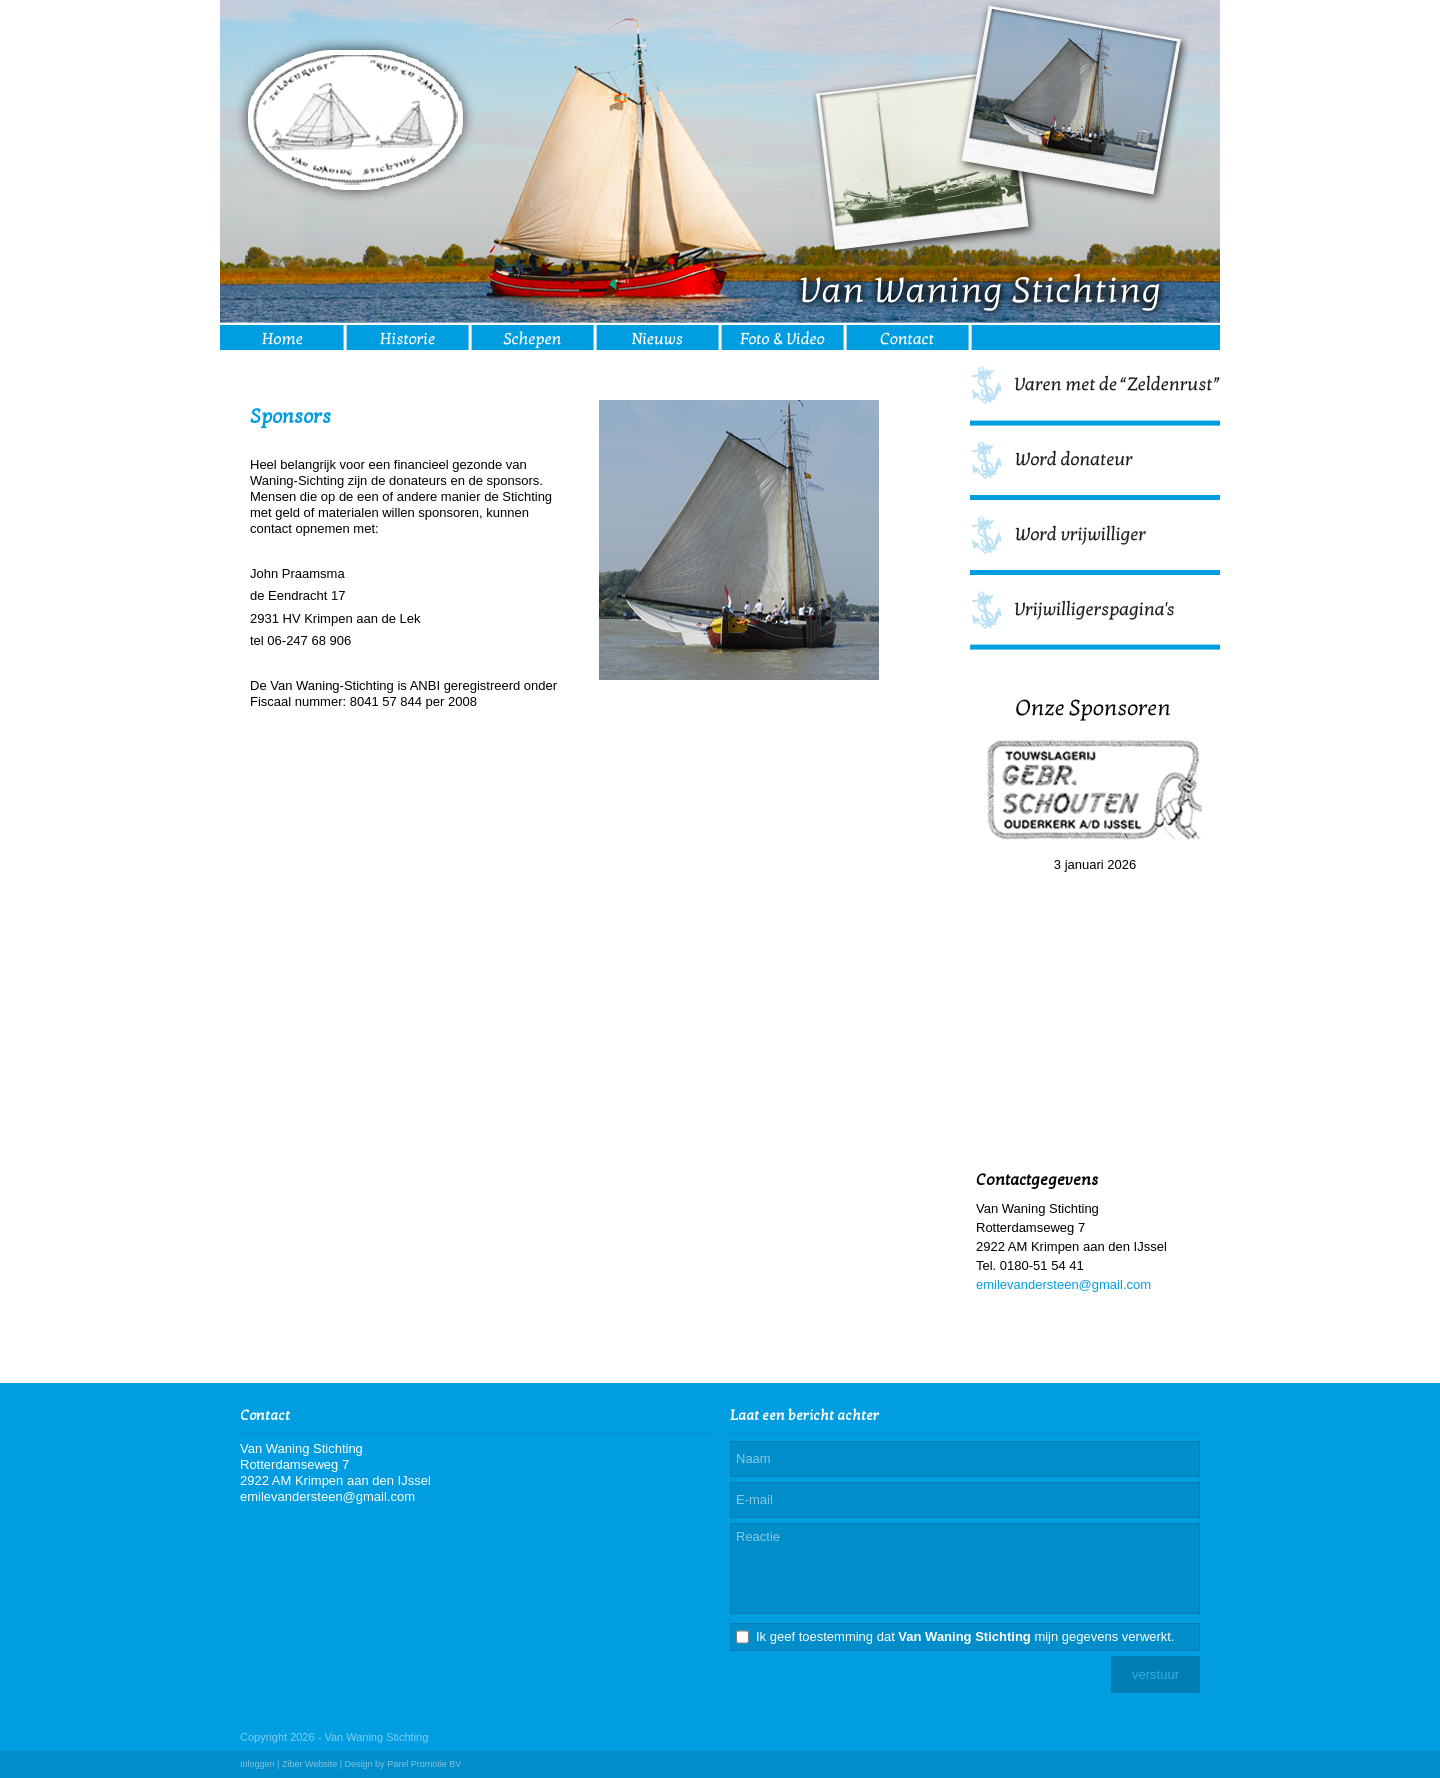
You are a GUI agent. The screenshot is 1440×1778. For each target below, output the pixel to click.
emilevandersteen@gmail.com (1063, 1284)
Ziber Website (309, 1764)
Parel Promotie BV (424, 1764)
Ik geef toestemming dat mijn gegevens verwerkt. (965, 1636)
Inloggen (257, 1764)
